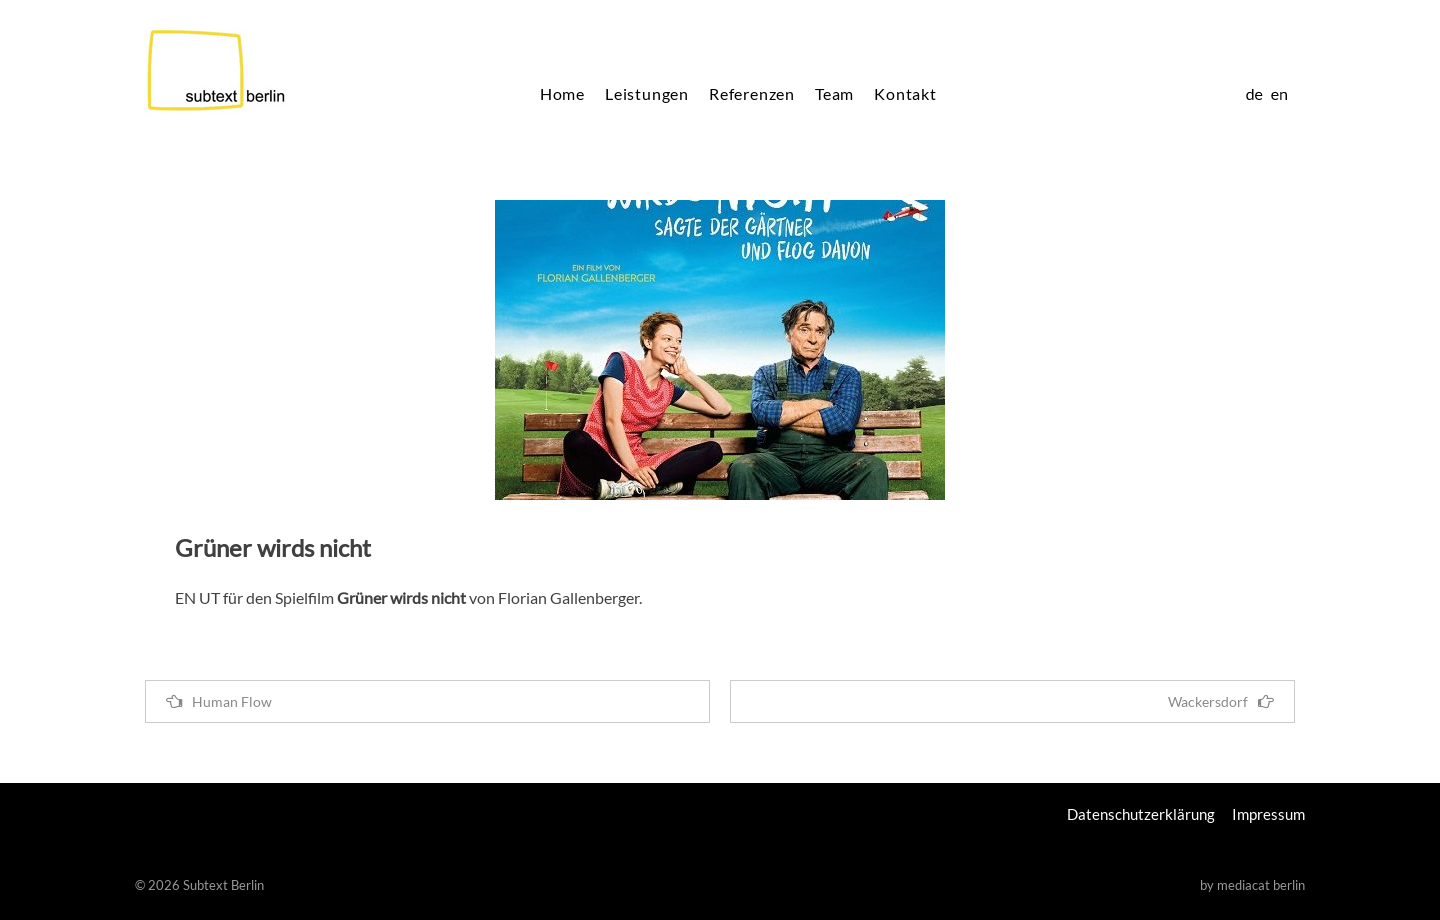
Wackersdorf (1221, 701)
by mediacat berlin (1252, 885)
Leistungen (647, 93)
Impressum (1268, 814)
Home (562, 93)
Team (834, 93)
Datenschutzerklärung (1141, 814)
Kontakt (905, 93)
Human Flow (219, 701)
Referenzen (752, 93)
